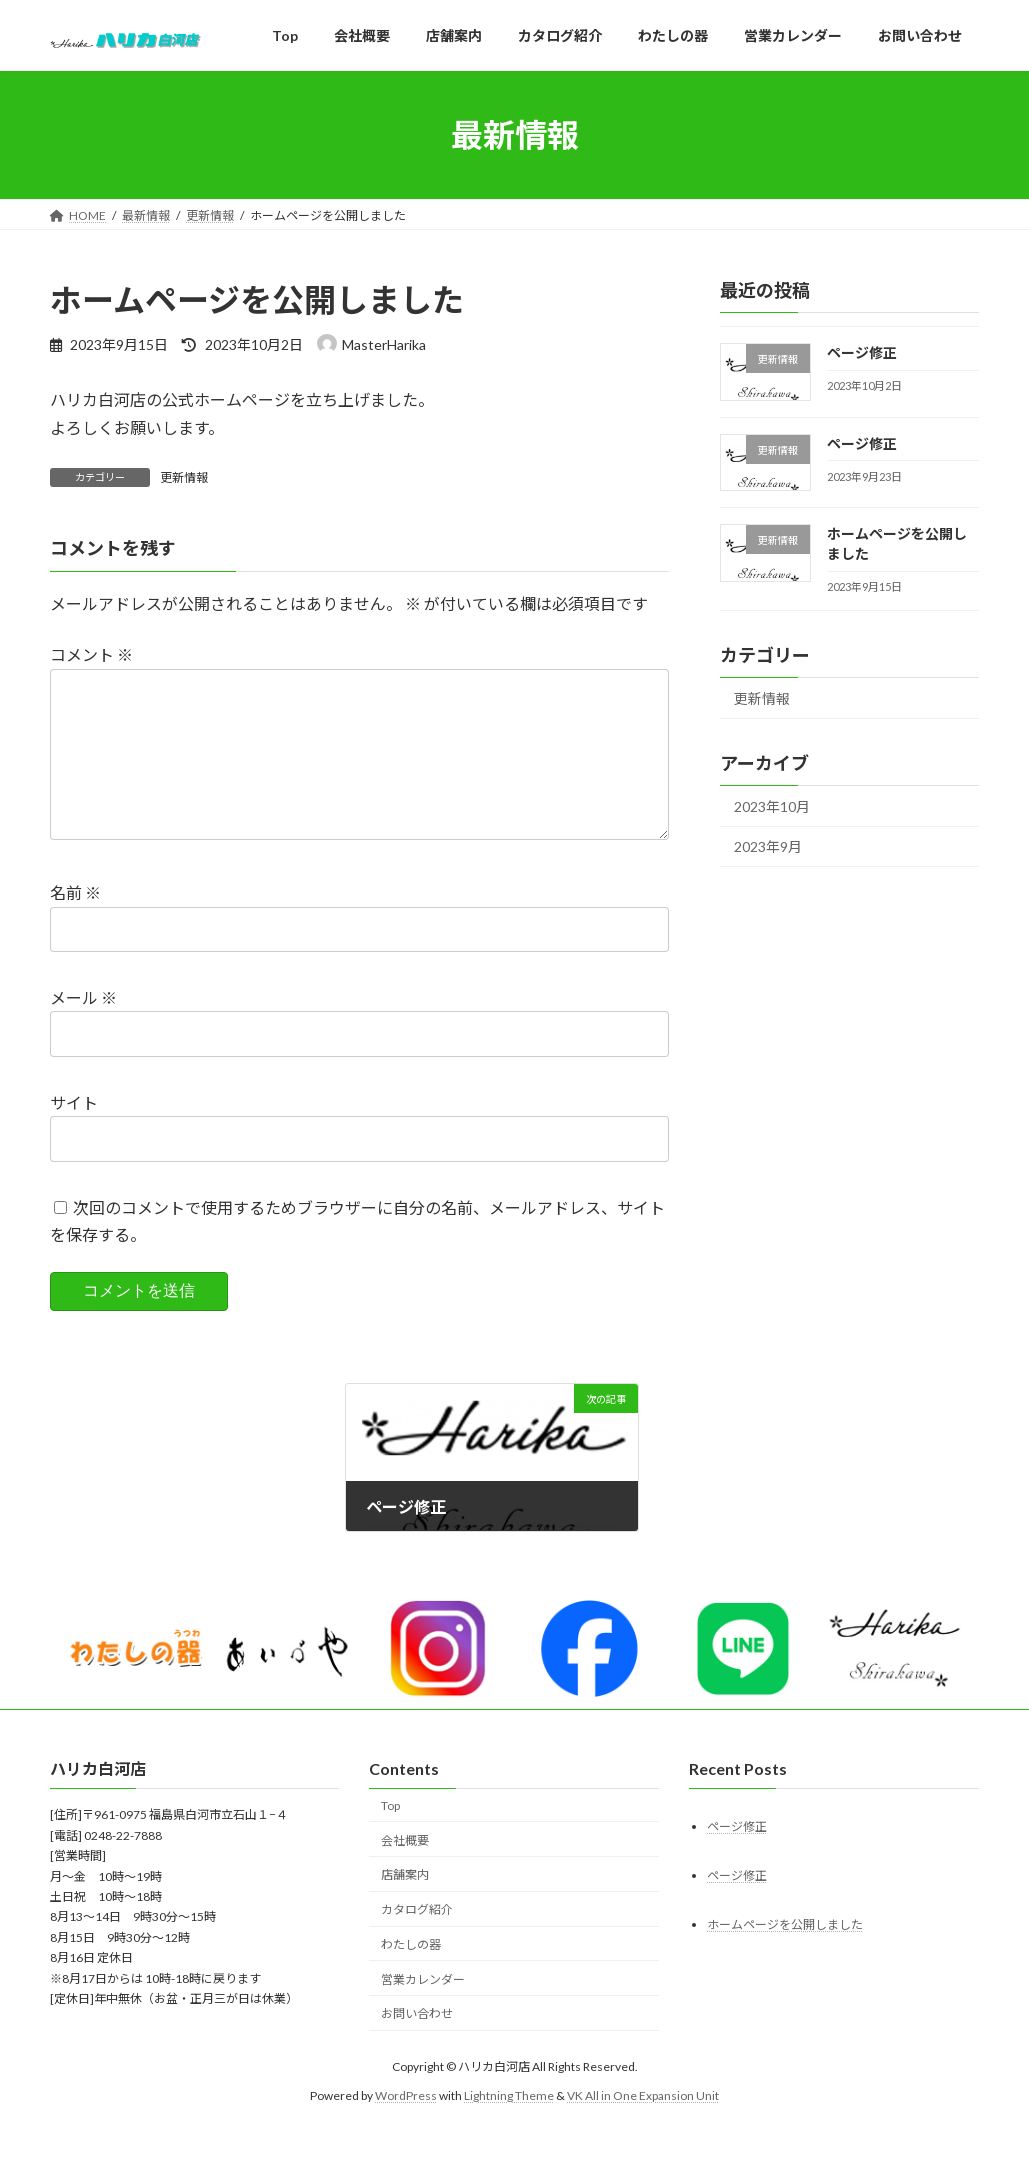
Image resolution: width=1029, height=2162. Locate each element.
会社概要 (405, 1871)
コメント (91, 654)
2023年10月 (772, 806)
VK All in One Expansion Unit (643, 2126)
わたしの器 (411, 1976)
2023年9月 (768, 846)
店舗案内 (405, 1906)
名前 (75, 924)
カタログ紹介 (417, 1941)
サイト (74, 1134)
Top (390, 1836)
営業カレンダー (423, 2010)
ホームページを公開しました (785, 1955)
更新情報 (184, 477)
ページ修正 (862, 352)
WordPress (406, 2126)
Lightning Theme (509, 2126)
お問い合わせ (417, 2045)
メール (83, 1029)
